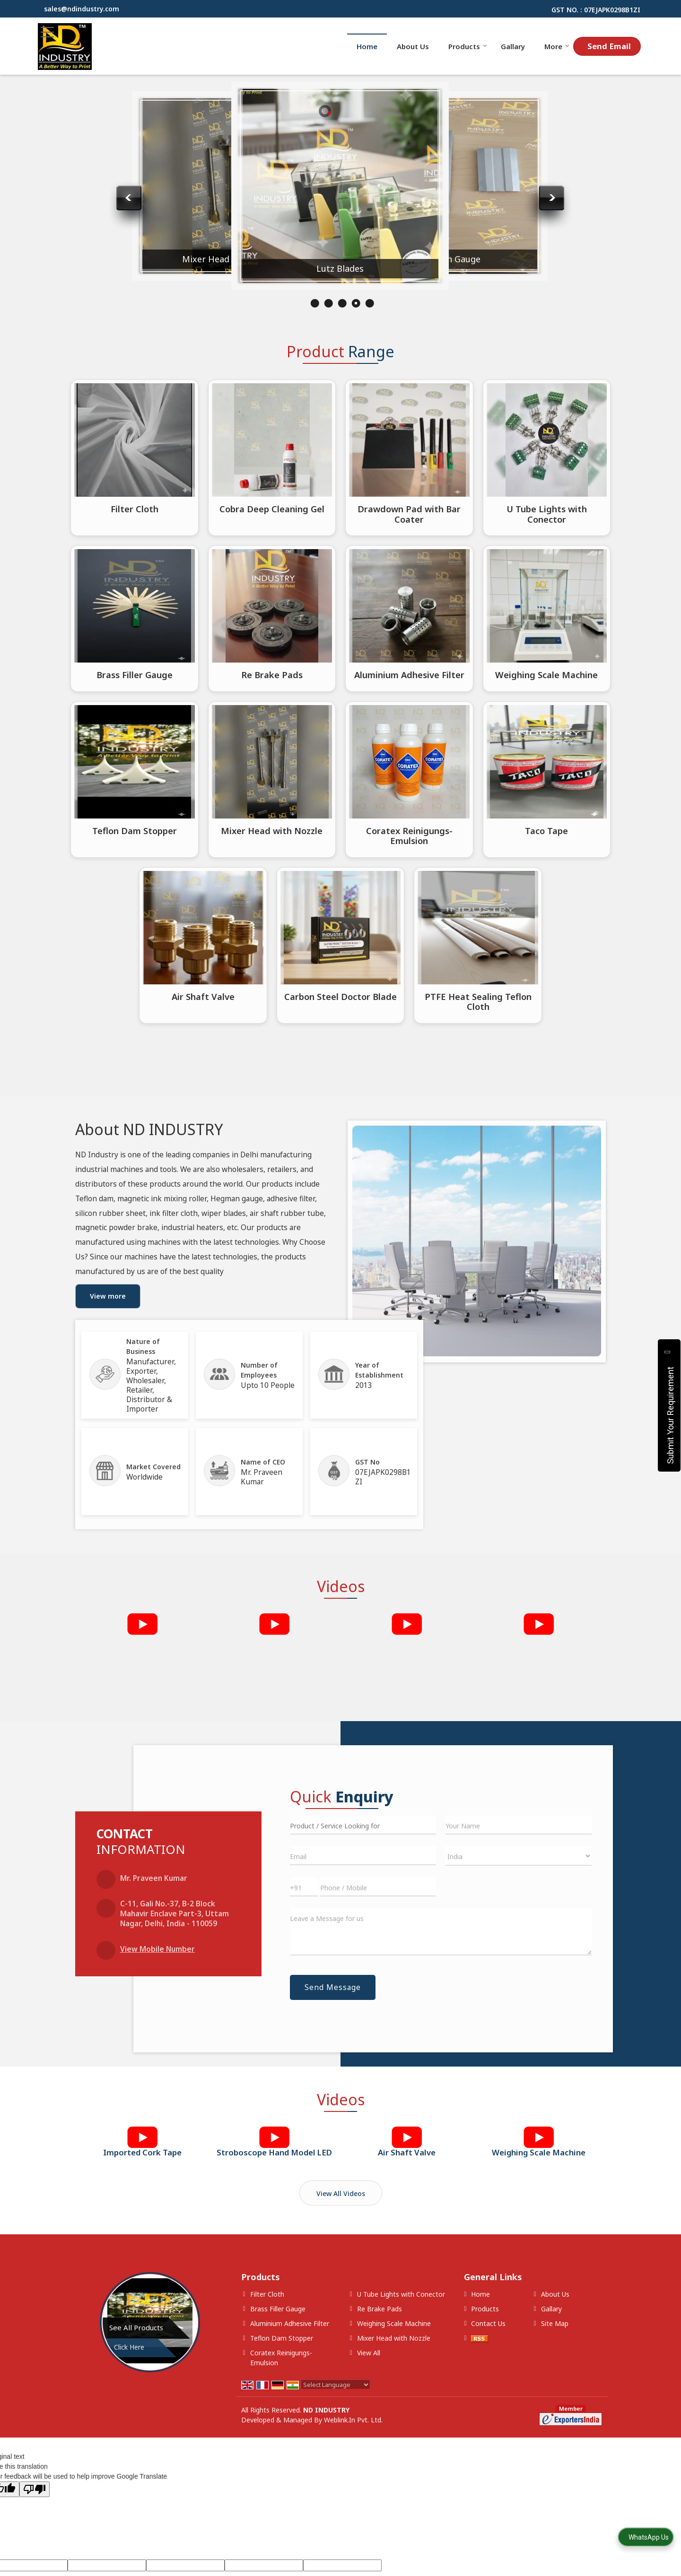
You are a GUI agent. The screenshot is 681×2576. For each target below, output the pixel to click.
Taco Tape (546, 830)
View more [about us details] (108, 1296)
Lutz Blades (466, 257)
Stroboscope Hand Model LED (274, 2152)
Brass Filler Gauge (134, 675)
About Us (413, 46)
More (556, 46)
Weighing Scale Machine (546, 675)
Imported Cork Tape (142, 2152)
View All (368, 2352)
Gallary (513, 46)
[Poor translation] (34, 2489)
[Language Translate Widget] (335, 2384)
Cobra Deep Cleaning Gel (271, 509)
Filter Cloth (134, 509)
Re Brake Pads (272, 675)
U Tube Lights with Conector (546, 514)
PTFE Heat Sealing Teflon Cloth (478, 1002)
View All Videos (340, 2193)
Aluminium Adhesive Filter (248, 261)
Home (367, 46)
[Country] (518, 1856)
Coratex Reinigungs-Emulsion (139, 251)
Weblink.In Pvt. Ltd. (353, 2419)
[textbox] (363, 1825)
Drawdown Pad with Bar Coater (409, 514)
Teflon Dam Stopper (134, 830)
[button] (157, 1949)
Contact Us (488, 2323)
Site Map (554, 2323)
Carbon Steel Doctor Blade (340, 996)
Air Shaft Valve (203, 996)
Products (467, 46)
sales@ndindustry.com (81, 8)
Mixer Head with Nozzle (357, 267)
